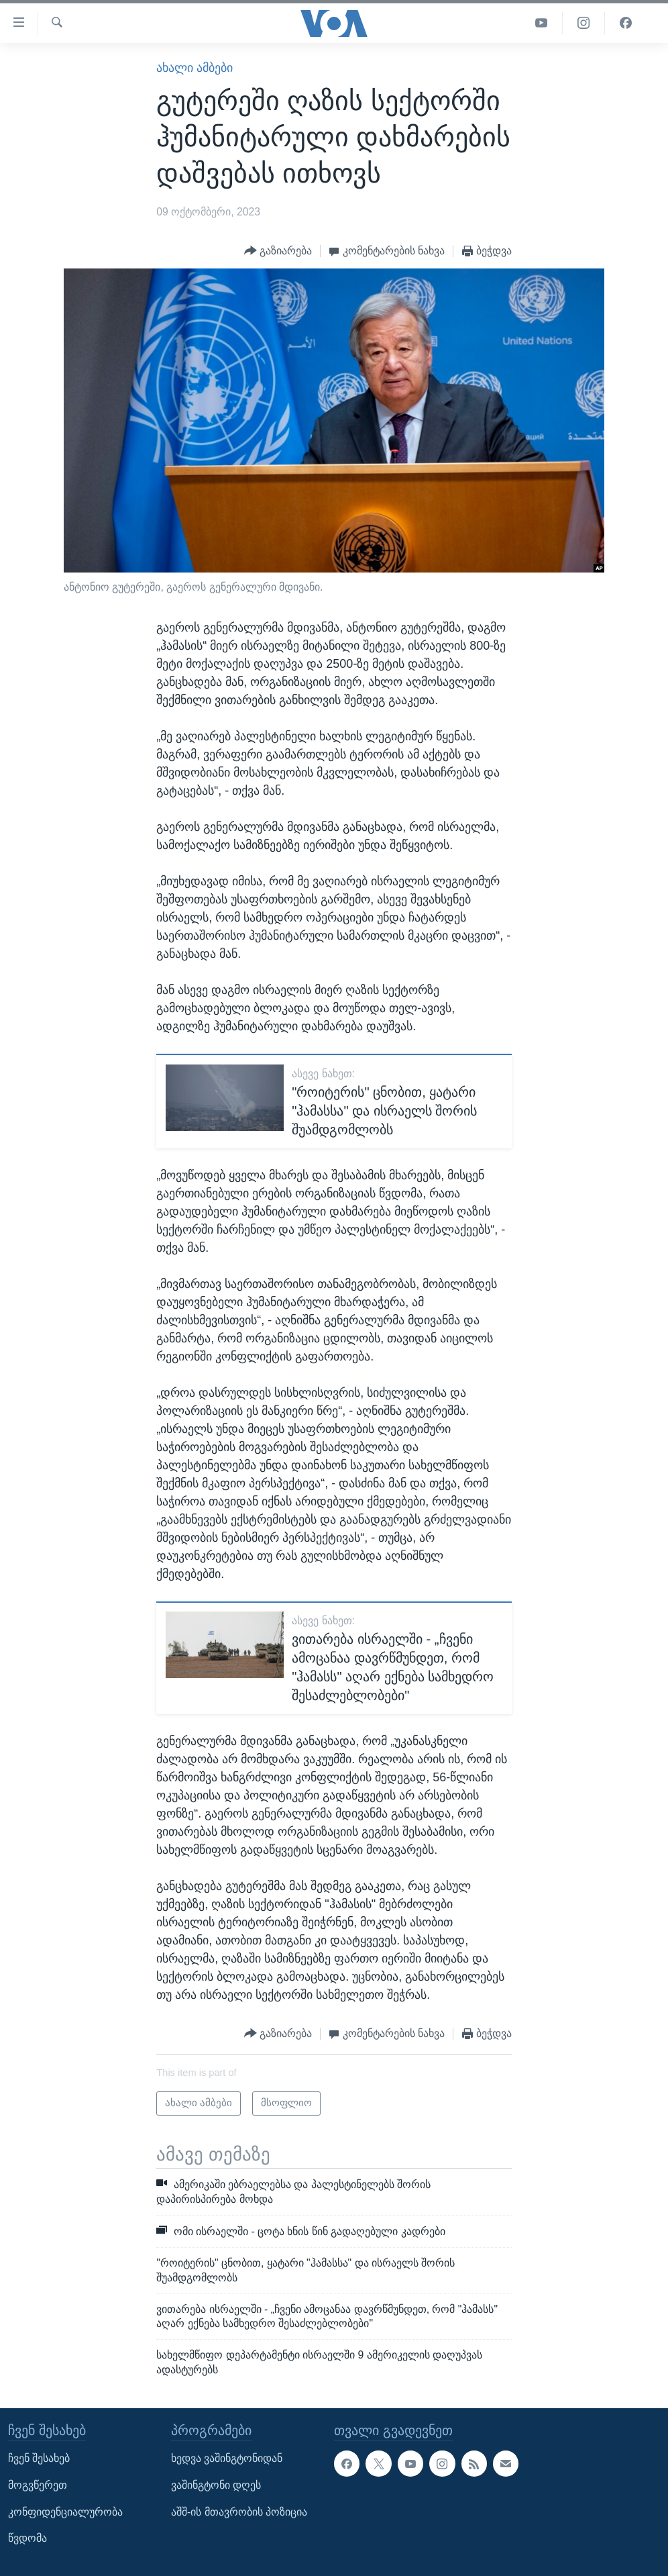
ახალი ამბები (194, 68)
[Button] (278, 251)
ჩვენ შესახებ (39, 2458)
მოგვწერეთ (37, 2485)
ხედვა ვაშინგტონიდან (226, 2458)
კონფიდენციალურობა (65, 2512)
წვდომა (27, 2538)
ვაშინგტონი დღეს (216, 2485)
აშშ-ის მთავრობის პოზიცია (239, 2512)
